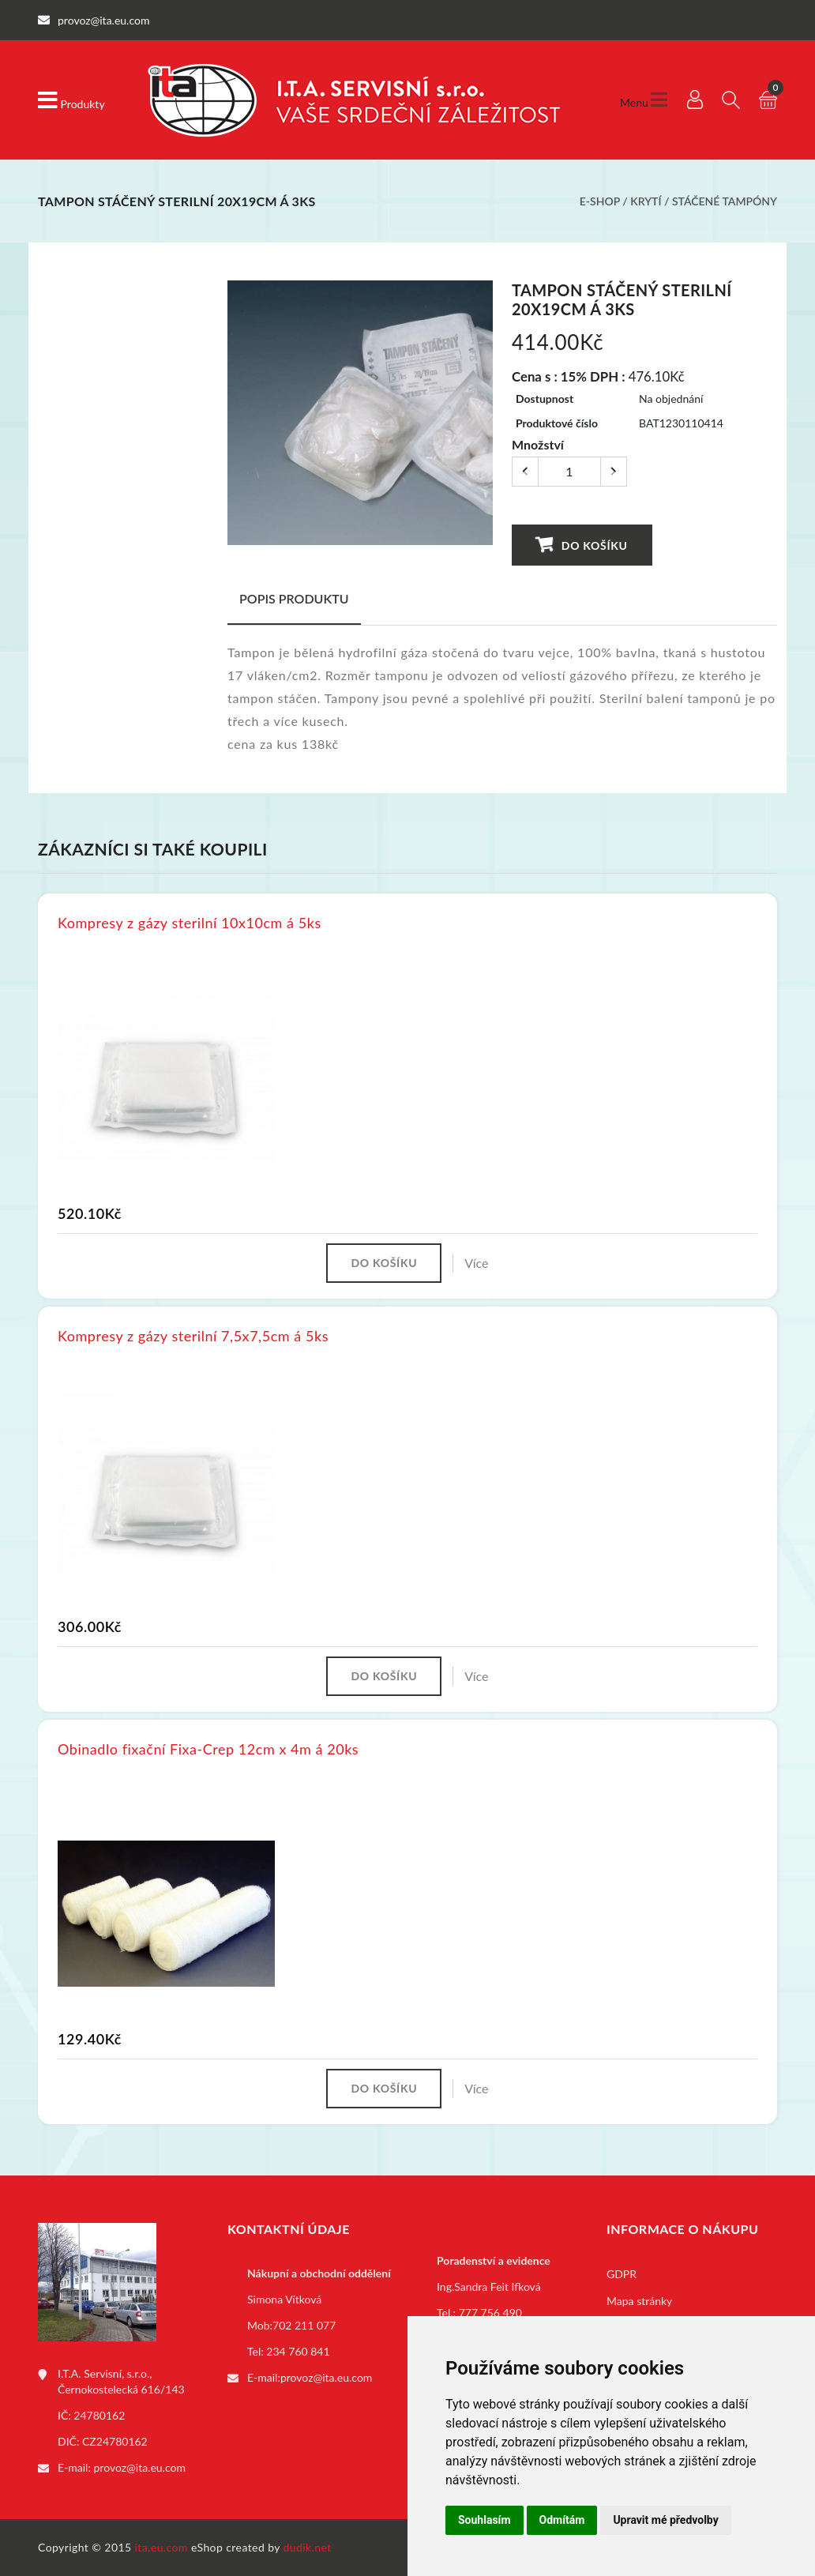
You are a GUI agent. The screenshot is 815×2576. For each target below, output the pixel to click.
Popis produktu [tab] (294, 598)
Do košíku (581, 545)
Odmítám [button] (562, 2520)
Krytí (645, 201)
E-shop (600, 201)
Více (476, 1262)
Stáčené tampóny (724, 201)
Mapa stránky (639, 2300)
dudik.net (308, 2547)
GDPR (622, 2274)
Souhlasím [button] (484, 2520)
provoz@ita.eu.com (140, 2467)
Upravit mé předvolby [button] (665, 2520)
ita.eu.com (161, 2547)
